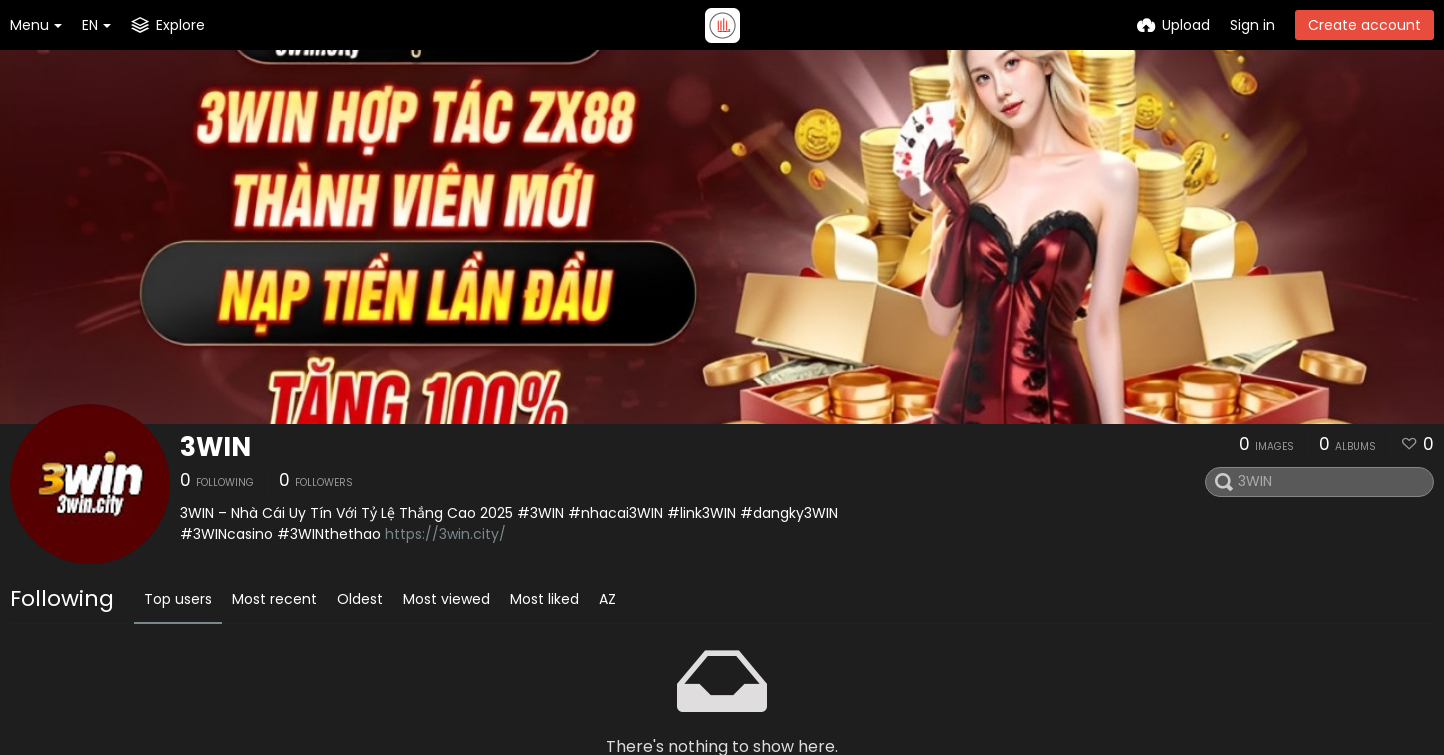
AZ (607, 599)
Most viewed (446, 599)
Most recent (274, 599)
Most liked (544, 599)
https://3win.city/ (445, 534)
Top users (178, 599)
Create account (1364, 25)
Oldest (360, 599)
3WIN (215, 447)
